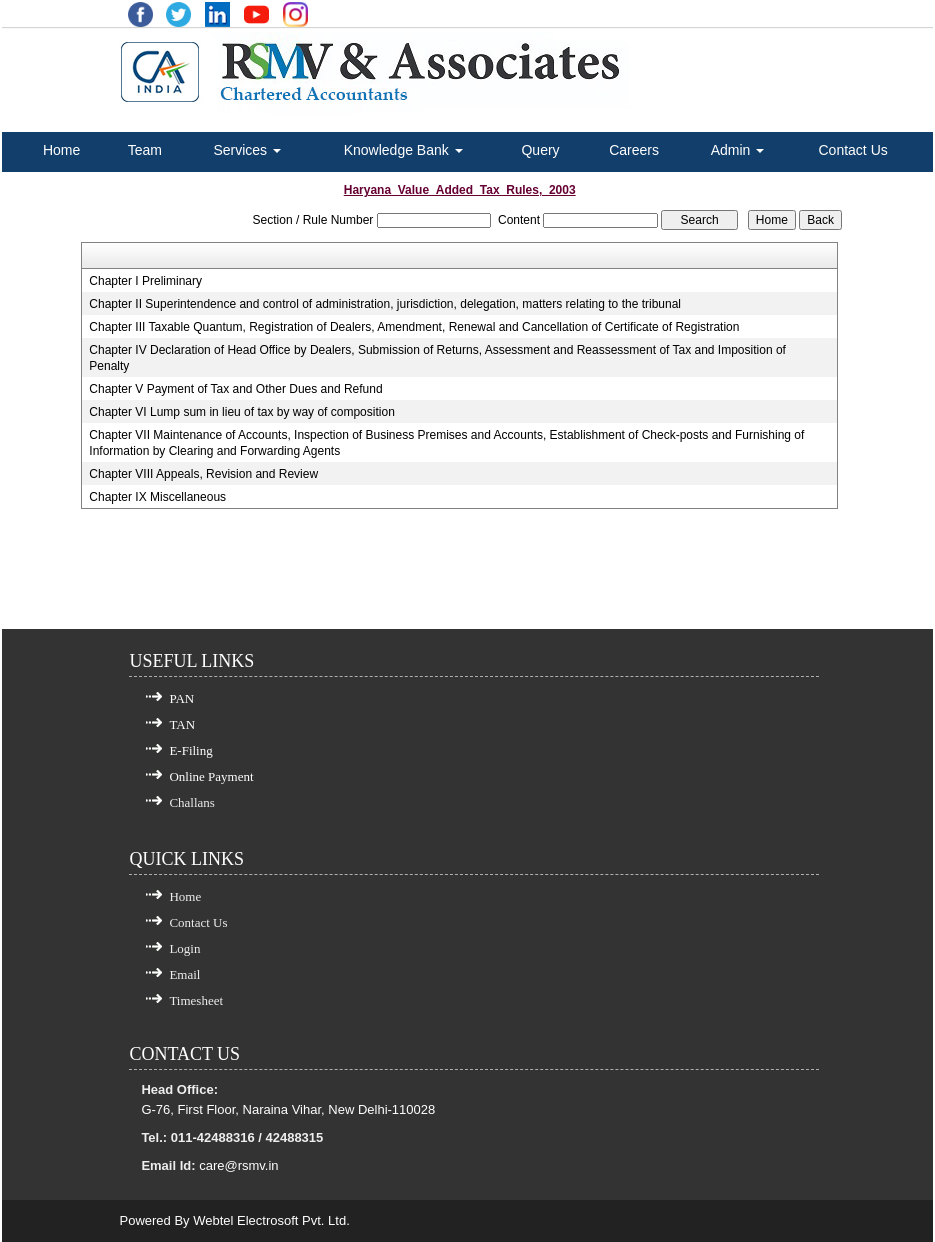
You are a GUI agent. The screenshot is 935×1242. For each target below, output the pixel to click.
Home (61, 150)
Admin (738, 150)
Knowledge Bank (403, 150)
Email (184, 974)
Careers (634, 150)
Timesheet (196, 1000)
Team (145, 150)
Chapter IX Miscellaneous (157, 497)
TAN (182, 724)
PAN (181, 698)
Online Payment (211, 776)
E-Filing (190, 750)
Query (540, 150)
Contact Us (853, 150)
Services (247, 150)
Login (184, 948)
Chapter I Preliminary (145, 281)
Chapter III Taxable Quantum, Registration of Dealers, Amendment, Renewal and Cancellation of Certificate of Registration (414, 327)
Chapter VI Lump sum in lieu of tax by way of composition (241, 412)
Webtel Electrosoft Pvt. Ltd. (271, 1220)
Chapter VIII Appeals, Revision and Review (203, 474)
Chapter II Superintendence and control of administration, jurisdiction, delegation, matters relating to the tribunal (385, 304)
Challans (192, 802)
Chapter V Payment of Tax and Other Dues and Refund (235, 389)
